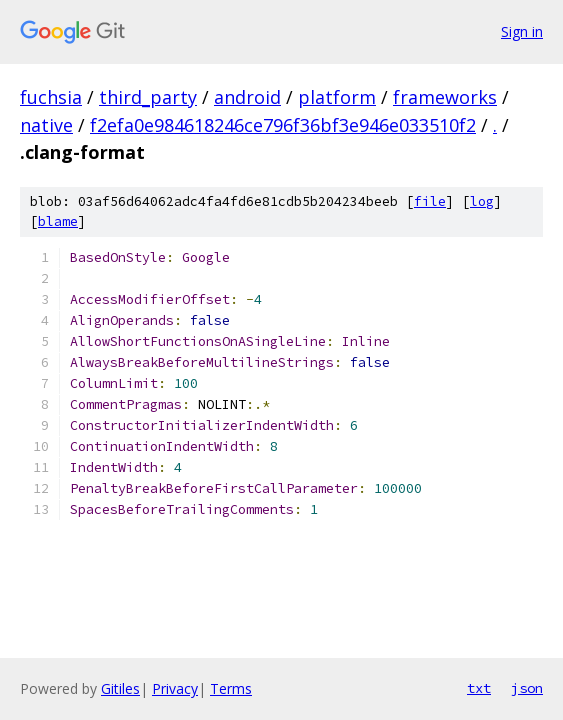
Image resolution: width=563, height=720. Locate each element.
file (430, 201)
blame (58, 221)
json (527, 688)
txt (479, 688)
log (482, 201)
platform (337, 97)
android (247, 97)
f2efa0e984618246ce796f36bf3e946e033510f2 (283, 125)
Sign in (522, 31)
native (46, 125)
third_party (148, 97)
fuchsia (51, 97)
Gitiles (120, 688)
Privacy (175, 688)
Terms (231, 688)
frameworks (445, 97)
